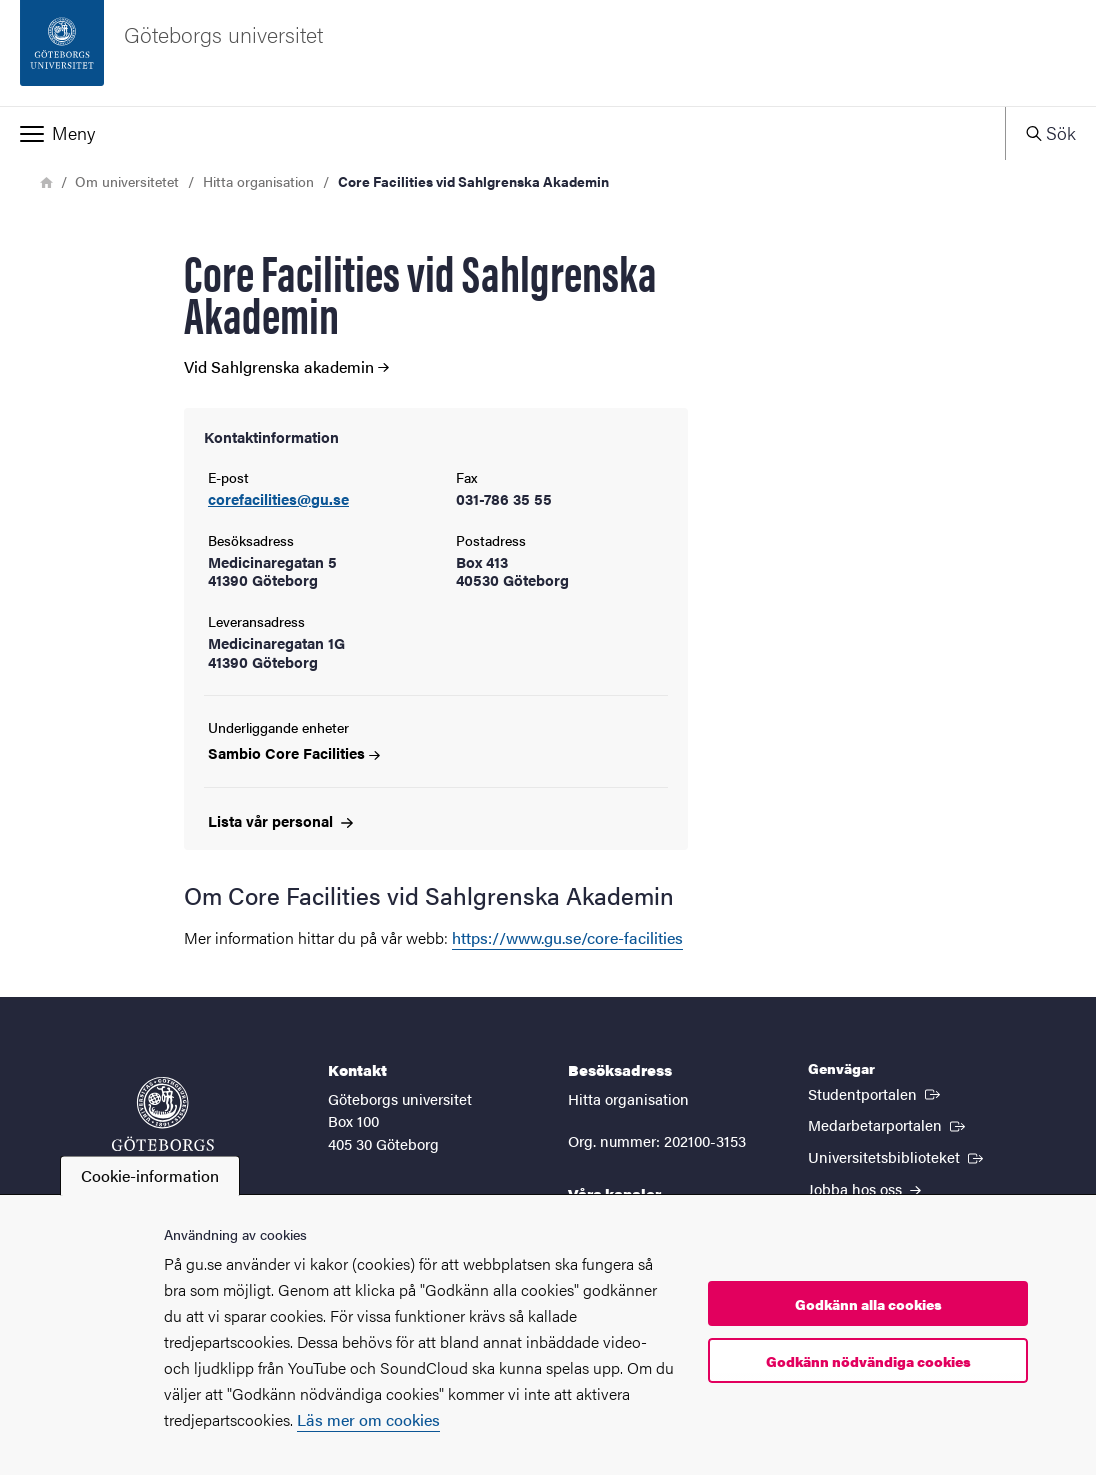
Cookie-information (150, 1175)
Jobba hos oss (864, 1188)
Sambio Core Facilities (294, 752)
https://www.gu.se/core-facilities (567, 937)
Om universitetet (127, 181)
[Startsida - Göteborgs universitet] (548, 53)
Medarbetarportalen (888, 1124)
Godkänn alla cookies (868, 1304)
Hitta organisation (258, 181)
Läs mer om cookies (368, 1419)
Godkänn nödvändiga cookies (868, 1361)
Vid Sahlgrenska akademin (286, 367)
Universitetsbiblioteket (897, 1156)
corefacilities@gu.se (278, 499)
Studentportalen (876, 1093)
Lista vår (280, 820)
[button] (502, 133)
